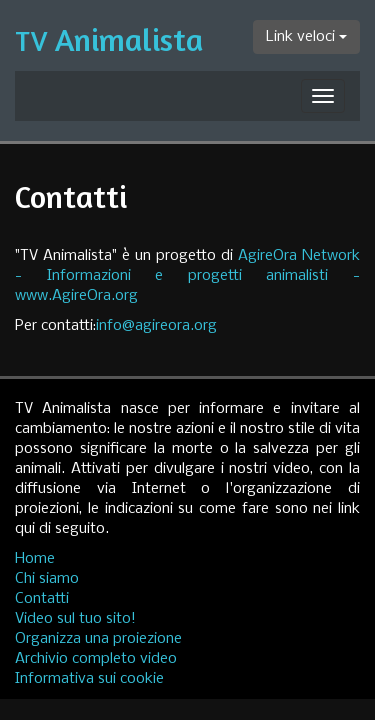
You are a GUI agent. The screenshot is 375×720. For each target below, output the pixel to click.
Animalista (109, 39)
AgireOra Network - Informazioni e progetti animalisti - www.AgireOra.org (187, 276)
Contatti (42, 599)
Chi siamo (47, 579)
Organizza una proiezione (98, 639)
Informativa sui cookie (89, 679)
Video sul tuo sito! (75, 619)
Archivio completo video (96, 659)
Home (35, 559)
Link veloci (306, 37)
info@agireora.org (156, 326)
